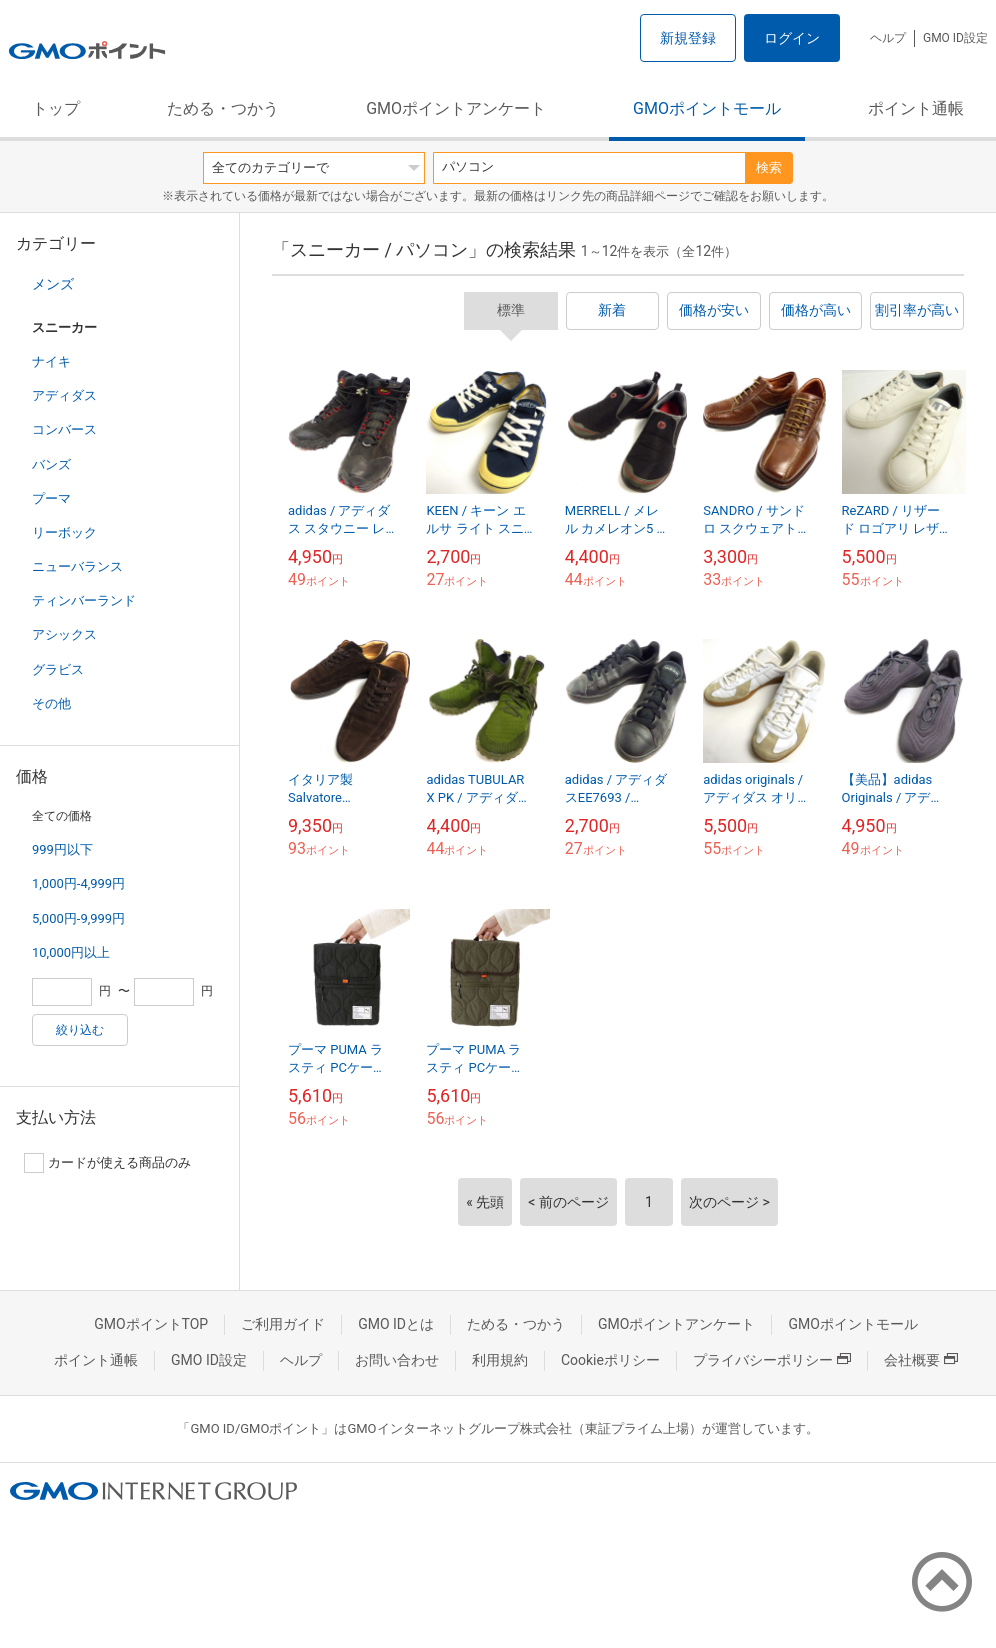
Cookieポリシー (610, 1360)
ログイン (792, 38)
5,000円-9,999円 (78, 918)
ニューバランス (77, 566)
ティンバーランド (84, 600)
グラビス (58, 669)
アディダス (64, 395)
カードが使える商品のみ (107, 1163)
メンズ (53, 284)
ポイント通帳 (916, 108)
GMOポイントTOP (151, 1324)
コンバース (64, 429)
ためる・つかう (223, 108)
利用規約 (500, 1360)
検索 (769, 167)
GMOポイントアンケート (456, 108)
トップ (56, 108)
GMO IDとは (396, 1324)
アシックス (64, 634)
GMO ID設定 (955, 38)
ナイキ (51, 361)
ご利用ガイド (283, 1324)
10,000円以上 (71, 952)
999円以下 (62, 849)
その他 (51, 703)
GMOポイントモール (707, 108)
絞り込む (80, 1030)
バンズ (51, 464)
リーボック (64, 532)
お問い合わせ (397, 1360)
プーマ (51, 498)
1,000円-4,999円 (78, 883)
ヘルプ (888, 38)
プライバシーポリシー (772, 1360)
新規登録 (688, 38)
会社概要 (921, 1360)
